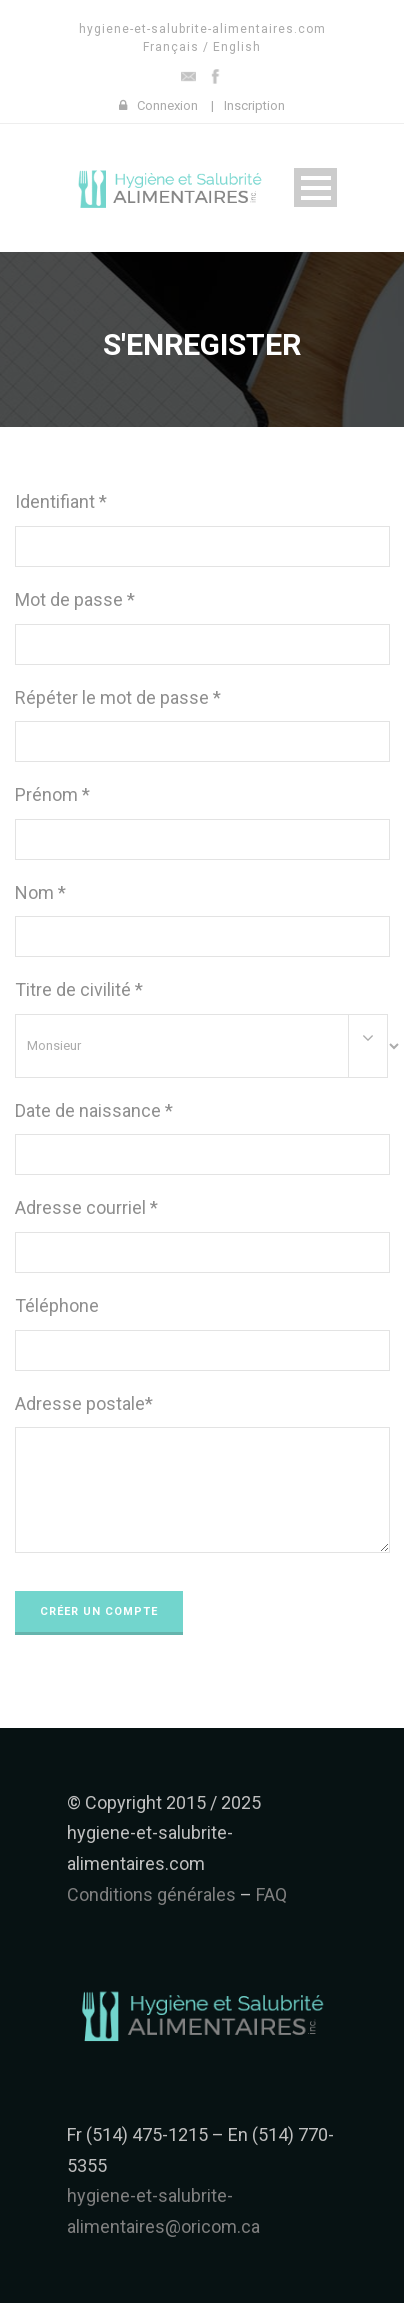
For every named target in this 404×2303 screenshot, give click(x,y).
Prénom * (52, 794)
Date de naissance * (94, 1110)
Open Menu (315, 187)
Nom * (40, 892)
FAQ (271, 1894)
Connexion (167, 105)
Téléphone (57, 1305)
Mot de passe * (75, 599)
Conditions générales (151, 1894)
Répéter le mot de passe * (118, 697)
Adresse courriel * (86, 1207)
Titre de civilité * (79, 989)
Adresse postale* (84, 1403)
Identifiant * (61, 501)
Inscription (254, 105)
